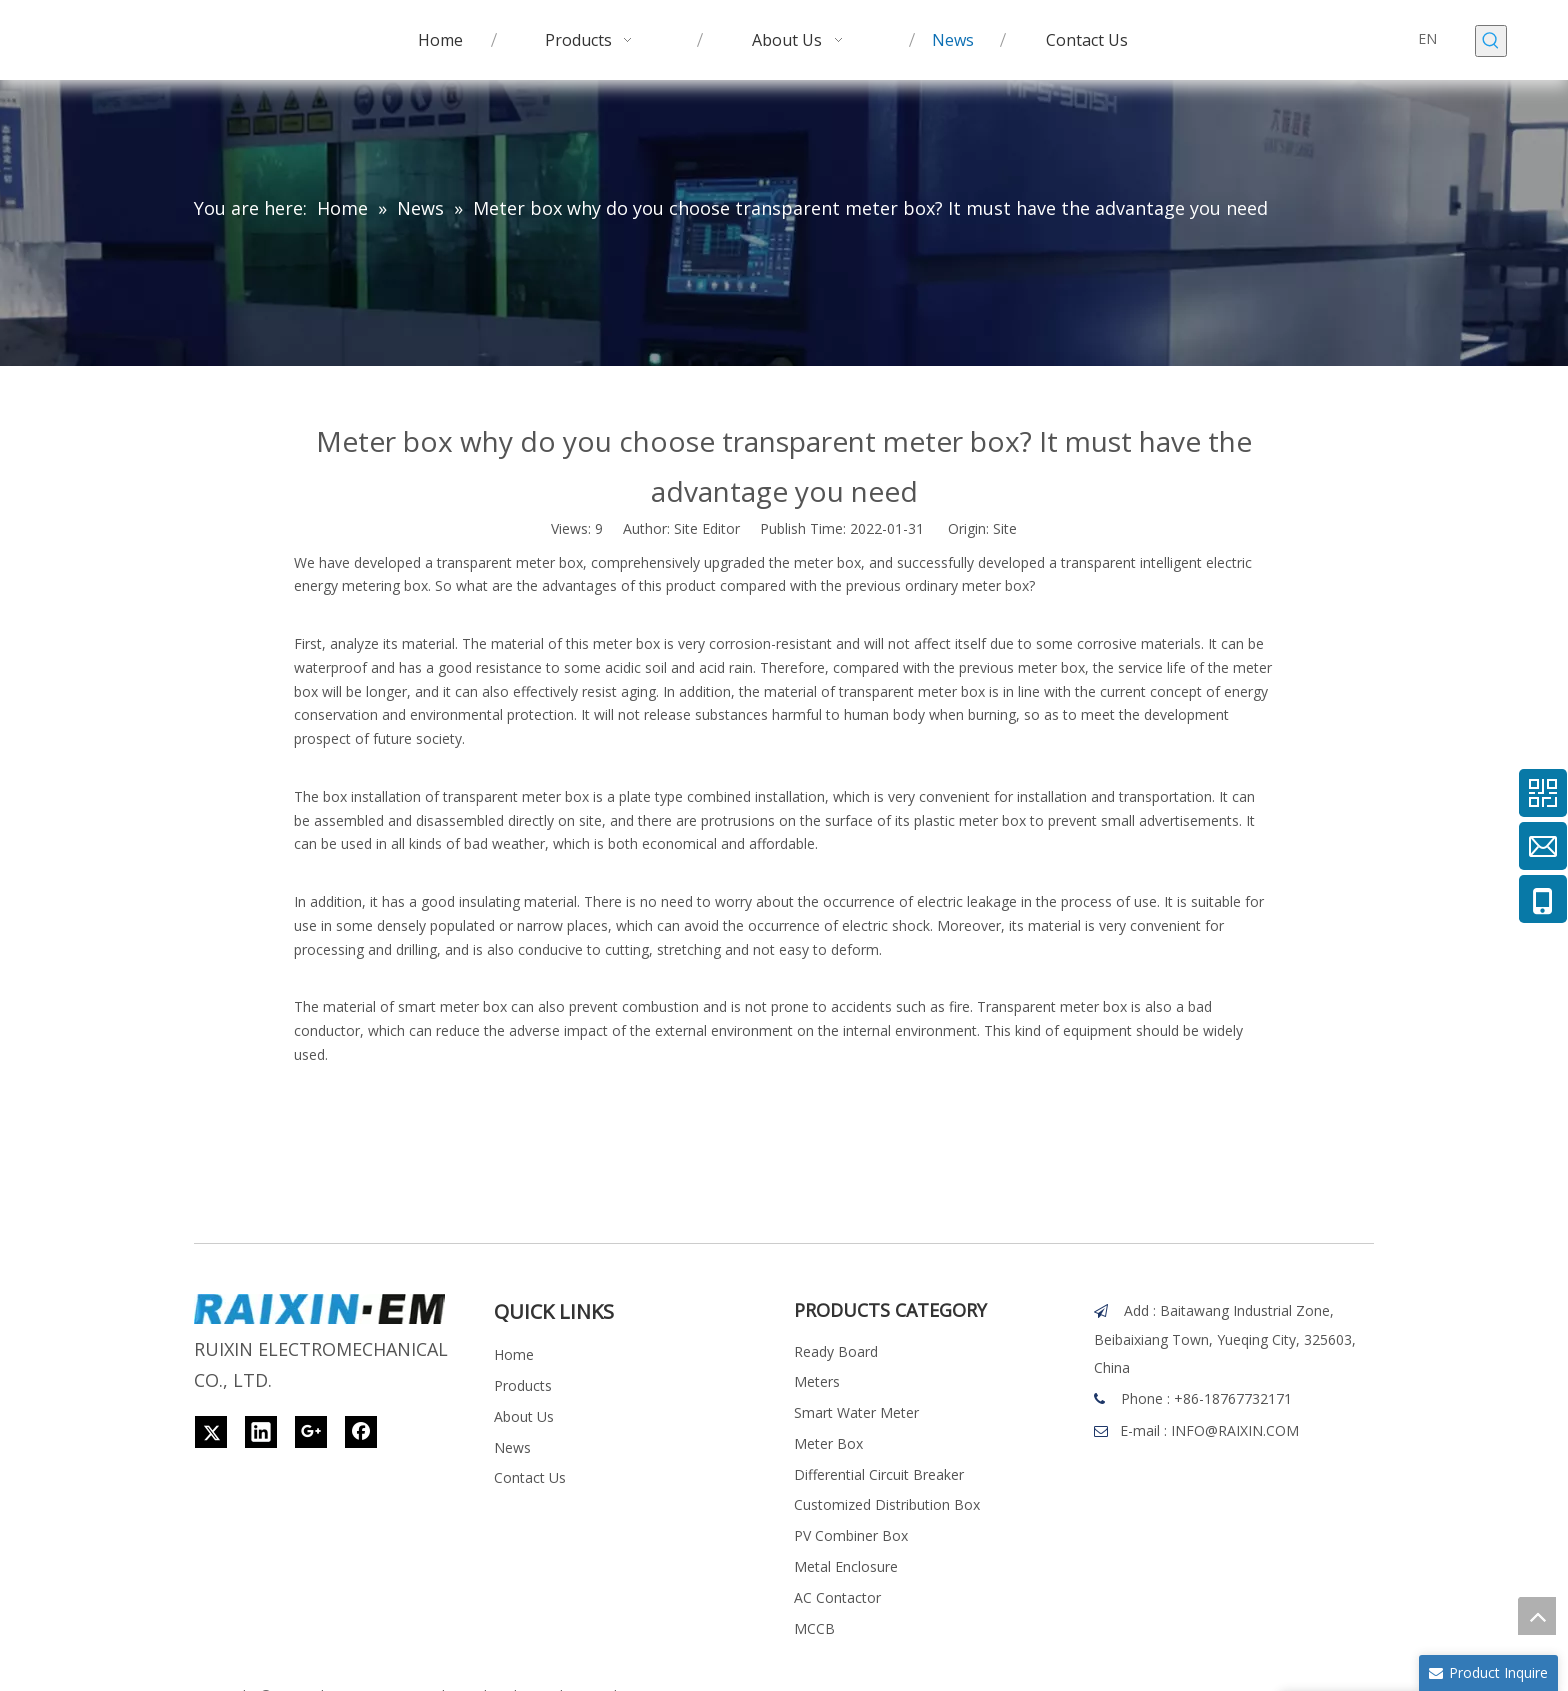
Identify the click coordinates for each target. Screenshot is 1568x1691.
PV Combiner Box (851, 1535)
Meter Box (828, 1443)
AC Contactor (837, 1597)
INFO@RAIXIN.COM (1235, 1430)
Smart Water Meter (856, 1412)
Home (514, 1354)
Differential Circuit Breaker (879, 1474)
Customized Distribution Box (887, 1504)
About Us (524, 1416)
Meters (817, 1381)
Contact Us (530, 1477)
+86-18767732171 (1233, 1398)
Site (1005, 528)
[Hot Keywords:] (1491, 41)
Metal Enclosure (846, 1566)
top (1537, 1616)
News (512, 1447)
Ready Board (836, 1351)
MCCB (814, 1628)
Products (523, 1385)
